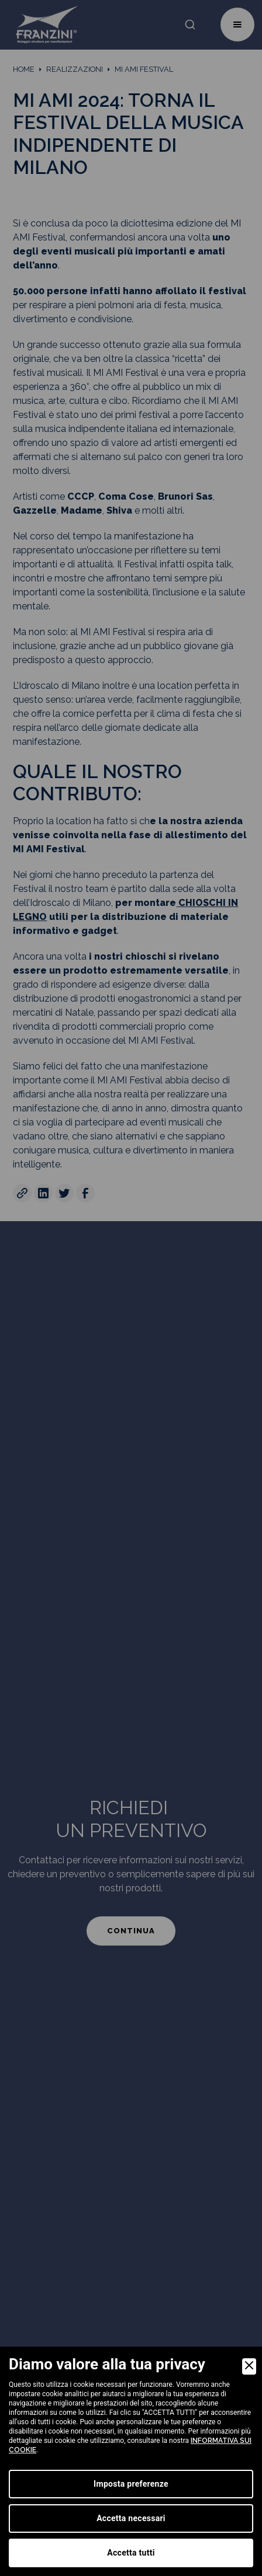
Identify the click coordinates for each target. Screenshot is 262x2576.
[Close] (249, 2366)
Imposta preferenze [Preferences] (131, 2483)
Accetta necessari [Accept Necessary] (131, 2518)
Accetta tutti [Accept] (130, 2552)
